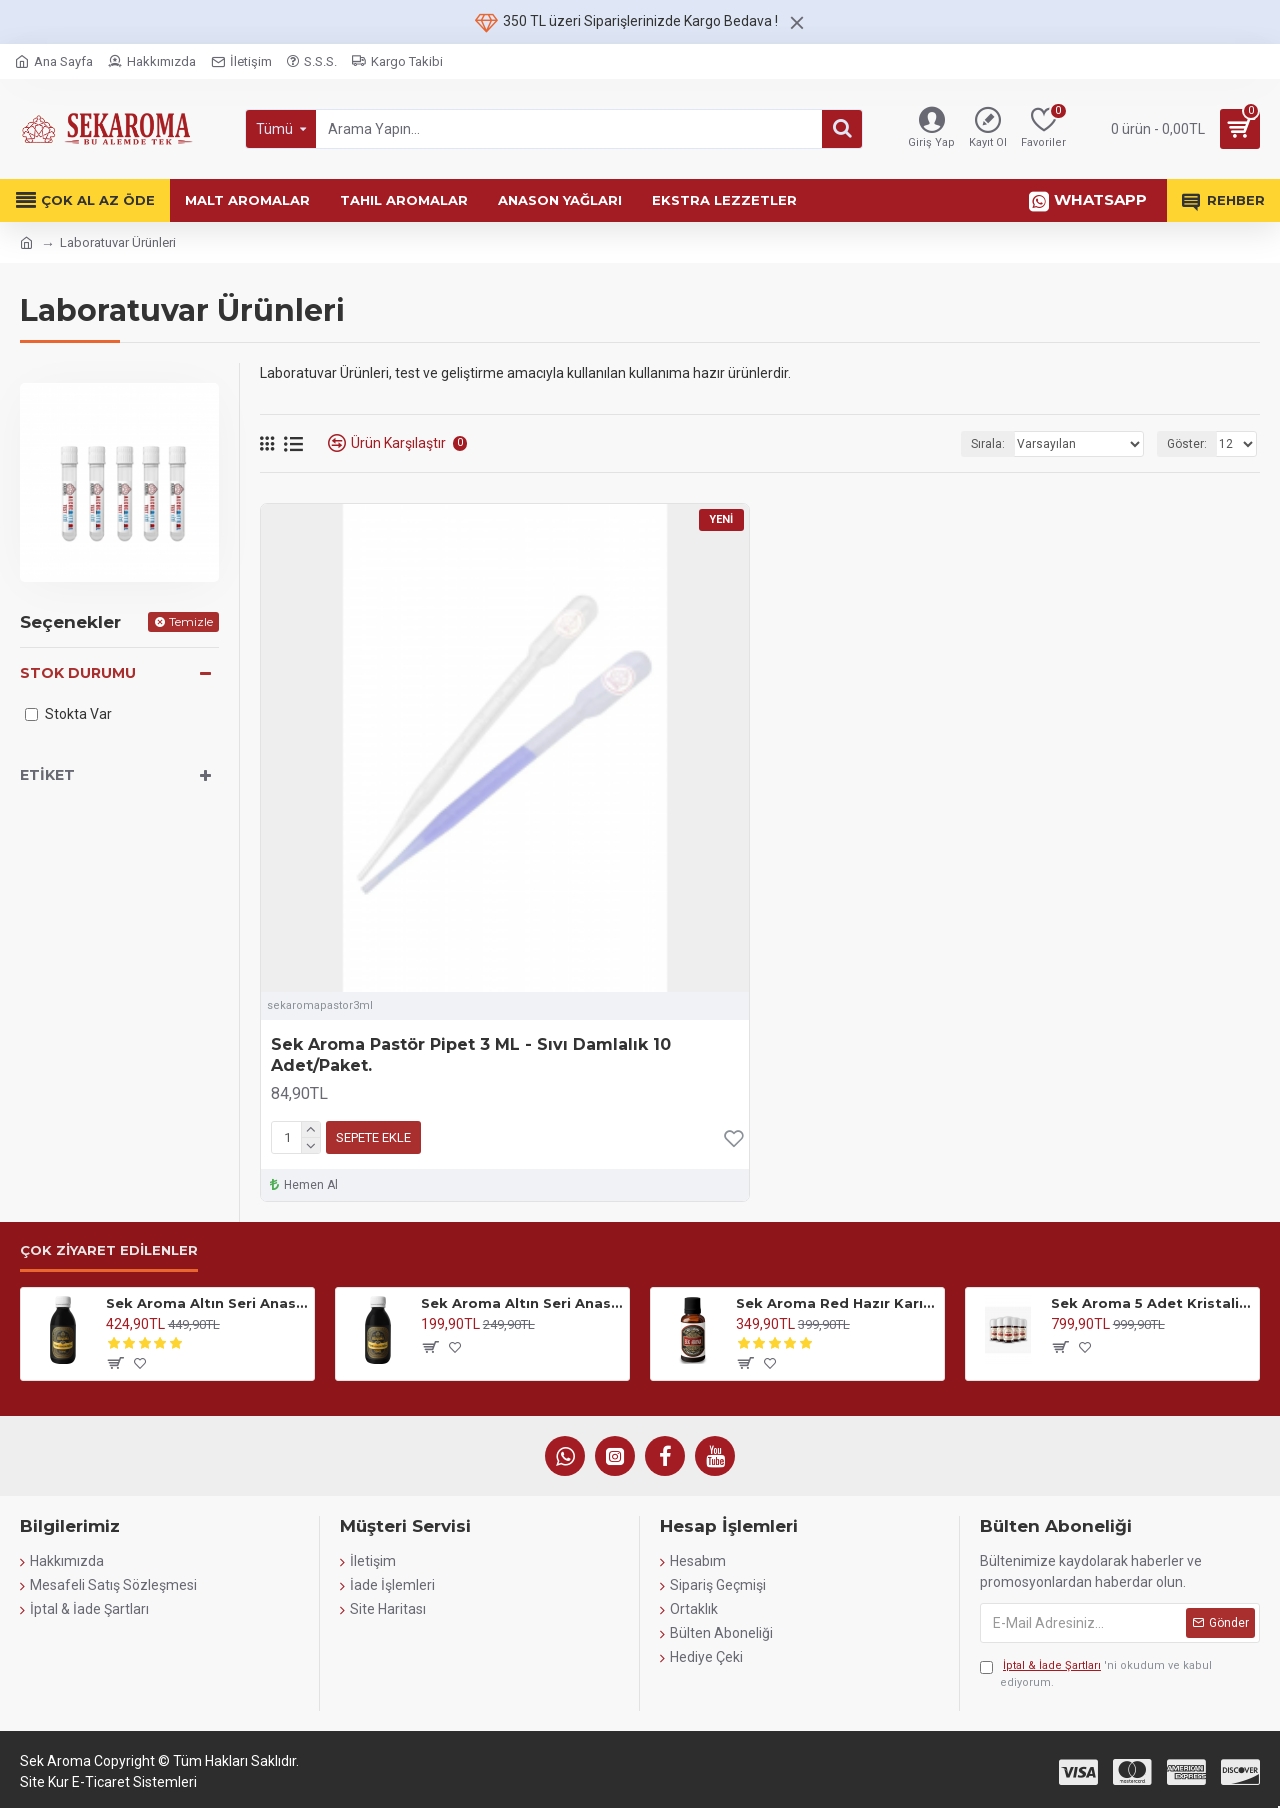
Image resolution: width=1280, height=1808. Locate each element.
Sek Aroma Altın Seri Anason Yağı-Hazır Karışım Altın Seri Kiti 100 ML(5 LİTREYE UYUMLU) (206, 1303)
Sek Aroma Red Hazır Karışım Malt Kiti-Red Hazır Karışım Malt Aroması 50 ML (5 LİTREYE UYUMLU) (836, 1303)
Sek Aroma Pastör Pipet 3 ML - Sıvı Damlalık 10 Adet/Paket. (471, 1055)
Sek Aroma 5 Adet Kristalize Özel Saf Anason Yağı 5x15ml (1151, 1303)
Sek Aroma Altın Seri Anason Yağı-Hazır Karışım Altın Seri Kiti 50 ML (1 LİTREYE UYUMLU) (521, 1303)
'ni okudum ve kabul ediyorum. (1096, 1673)
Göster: (1187, 444)
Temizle (191, 621)
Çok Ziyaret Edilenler (109, 1250)
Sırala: (988, 444)
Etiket (47, 775)
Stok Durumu (78, 673)
